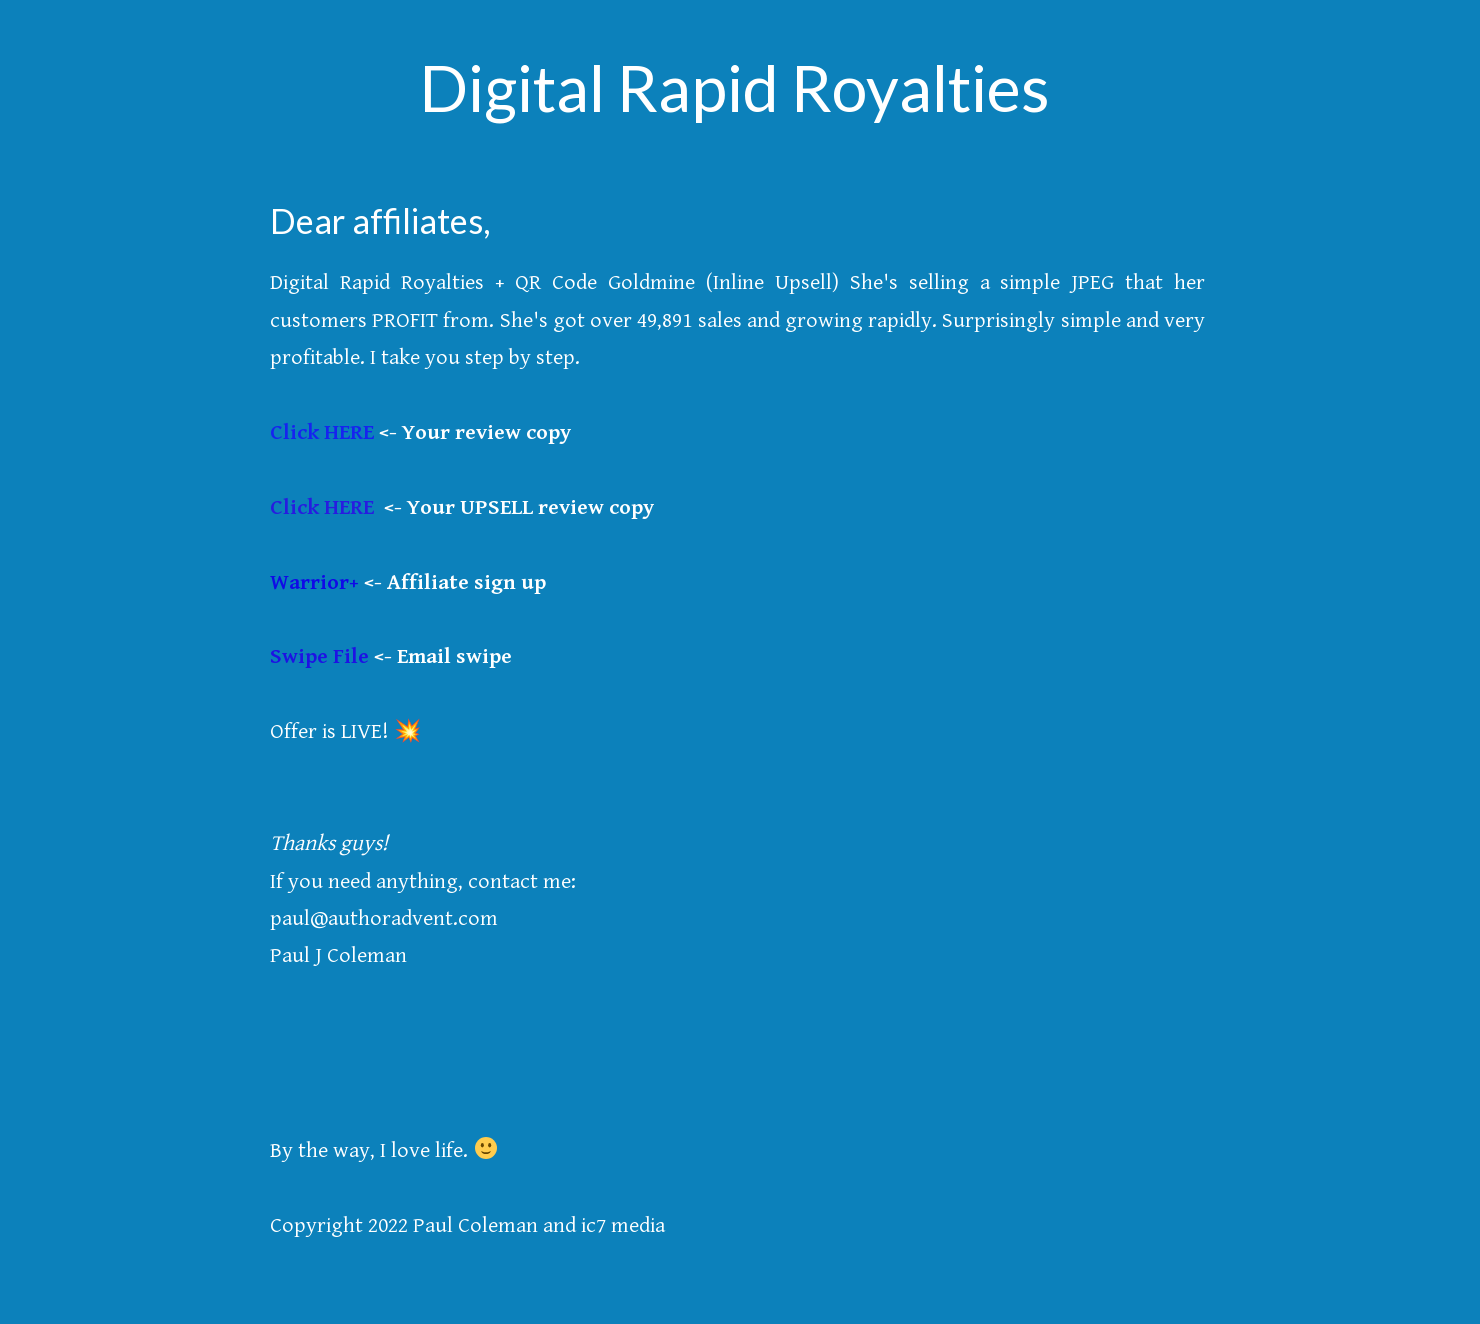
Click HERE (322, 432)
